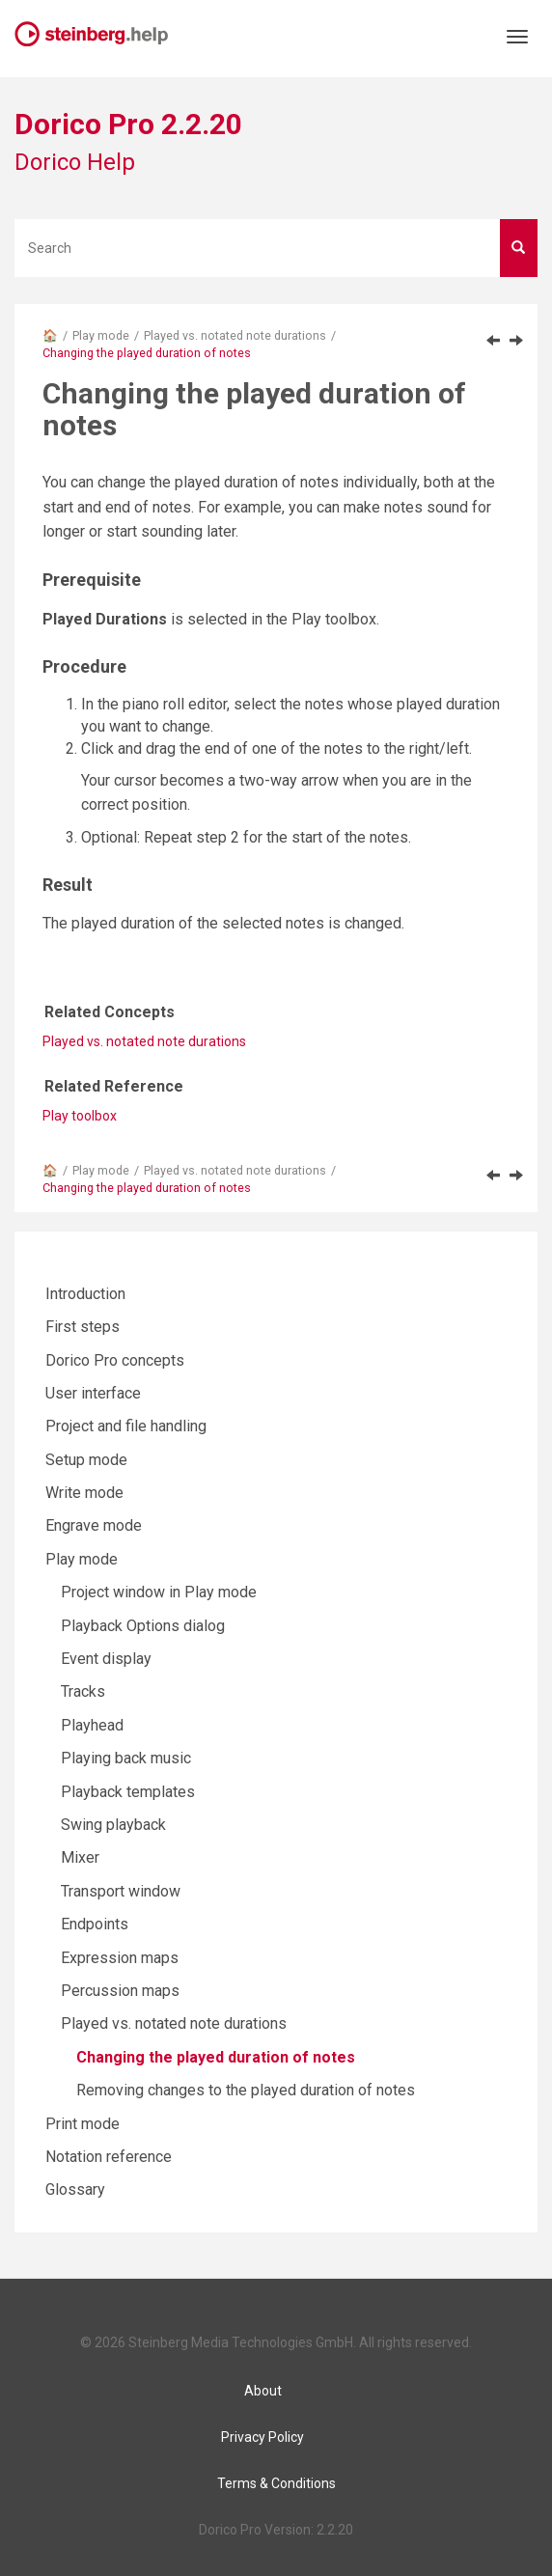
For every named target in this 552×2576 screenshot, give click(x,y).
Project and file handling (126, 1426)
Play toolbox (79, 1115)
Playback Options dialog (143, 1626)
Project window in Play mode (159, 1592)
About (263, 2390)
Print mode (82, 2124)
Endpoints (94, 1924)
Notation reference (108, 2156)
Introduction (85, 1294)
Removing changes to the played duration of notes (245, 2090)
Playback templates (128, 1792)
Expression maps (120, 1958)
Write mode (84, 1492)
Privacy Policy (262, 2437)
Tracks (83, 1691)
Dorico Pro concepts (114, 1360)
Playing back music (126, 1758)
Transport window (120, 1891)
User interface (93, 1393)
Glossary (75, 2189)
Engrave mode (93, 1525)
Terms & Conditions (276, 2483)
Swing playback (113, 1824)
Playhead (92, 1725)
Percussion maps (120, 1990)
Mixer (80, 1857)
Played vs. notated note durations (235, 335)
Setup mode (86, 1460)
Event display (106, 1658)
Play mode (100, 335)
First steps (82, 1326)
